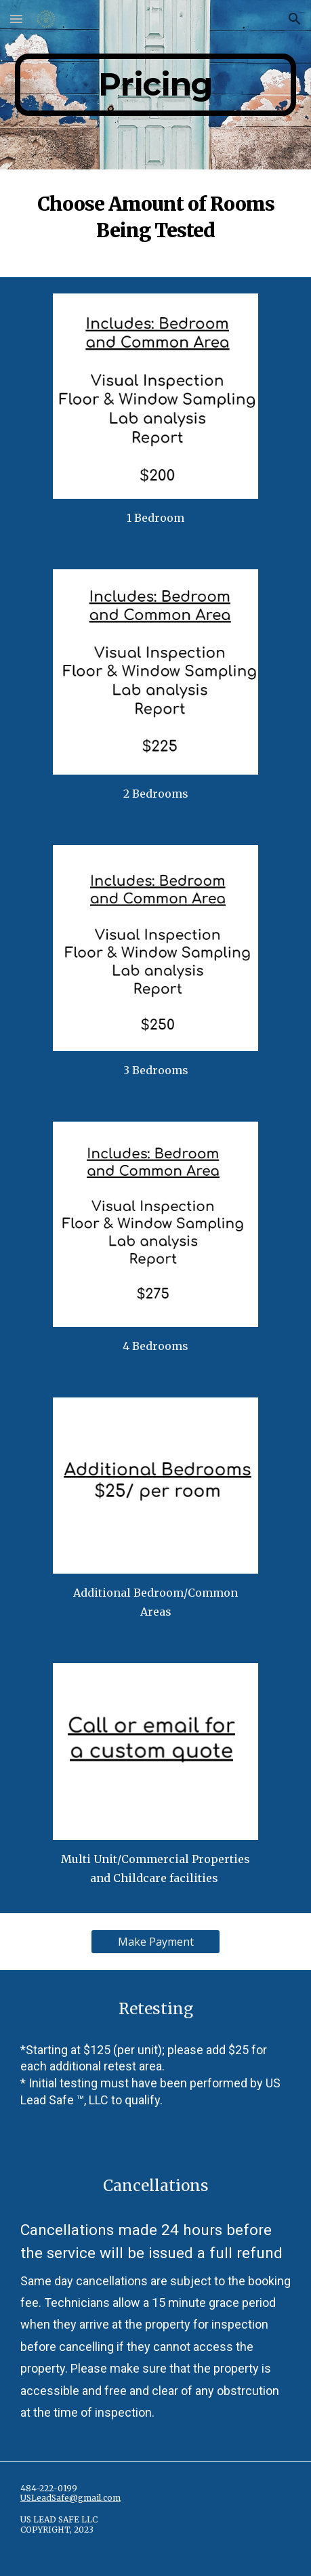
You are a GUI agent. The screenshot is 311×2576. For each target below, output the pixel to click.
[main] (155, 85)
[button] (16, 18)
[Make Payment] (155, 1941)
